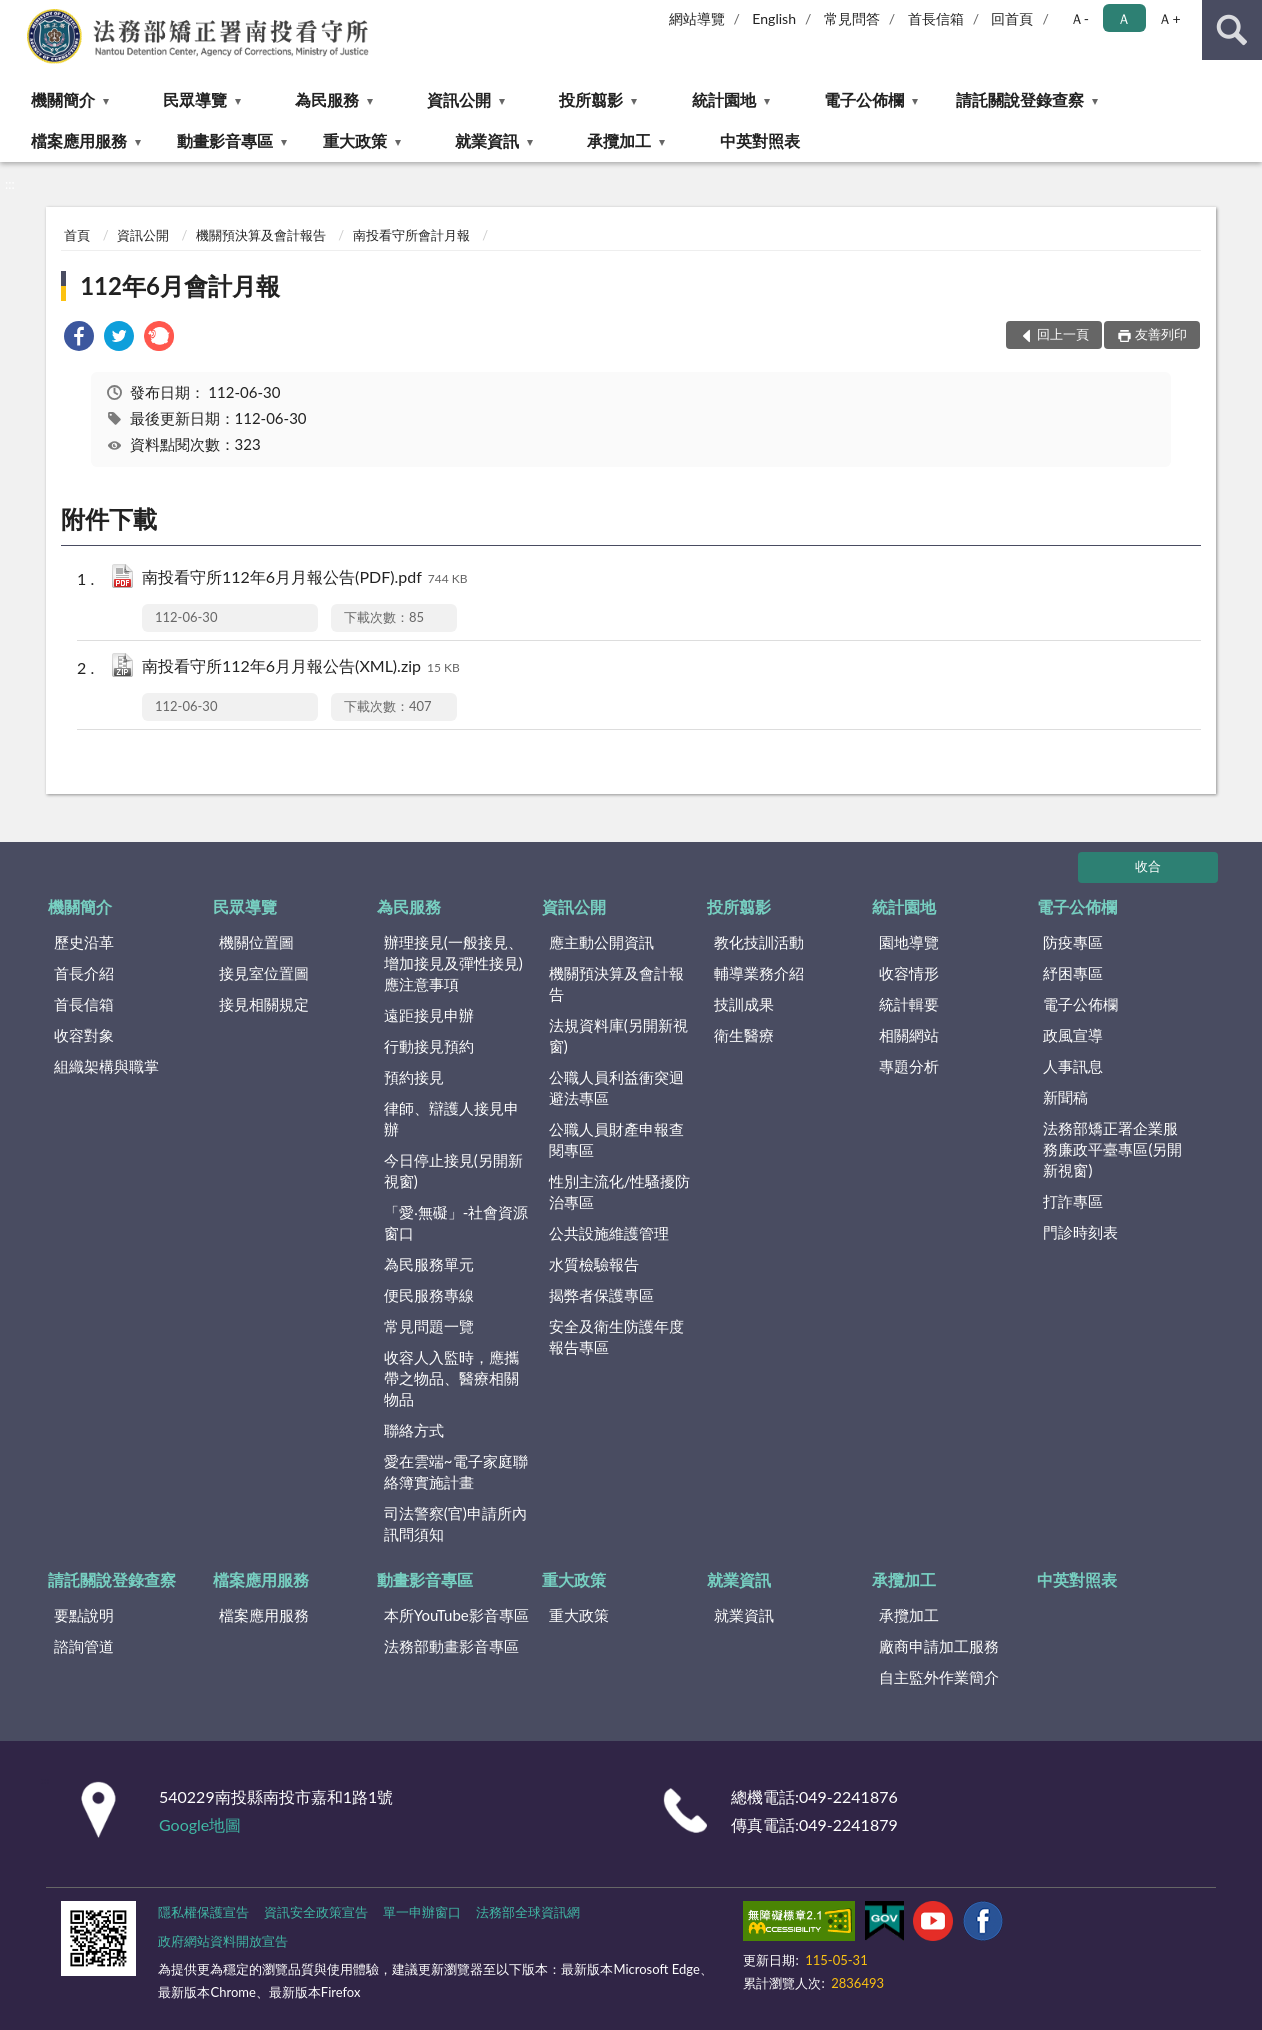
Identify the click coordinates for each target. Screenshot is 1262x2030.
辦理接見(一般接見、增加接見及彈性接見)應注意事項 (453, 963)
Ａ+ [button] (1169, 18)
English (774, 18)
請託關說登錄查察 (1020, 99)
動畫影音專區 (225, 140)
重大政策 (355, 140)
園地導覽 (909, 942)
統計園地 (724, 99)
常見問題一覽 (429, 1326)
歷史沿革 (84, 942)
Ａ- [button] (1079, 18)
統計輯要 (909, 1004)
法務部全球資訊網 (528, 1912)
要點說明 (84, 1615)
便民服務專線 (429, 1295)
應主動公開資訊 (601, 942)
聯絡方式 (414, 1430)
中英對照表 (760, 140)
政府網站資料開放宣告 (223, 1941)
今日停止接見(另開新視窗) (453, 1170)
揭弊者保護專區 (601, 1295)
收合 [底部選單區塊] (1148, 866)
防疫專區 (1073, 942)
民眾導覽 (195, 99)
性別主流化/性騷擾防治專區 (620, 1191)
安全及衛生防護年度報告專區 (616, 1336)
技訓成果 (744, 1004)
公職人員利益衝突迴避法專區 (616, 1087)
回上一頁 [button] (1063, 334)
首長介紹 (84, 973)
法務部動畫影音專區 (451, 1646)
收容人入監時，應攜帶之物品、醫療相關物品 (451, 1378)
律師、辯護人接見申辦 (451, 1118)
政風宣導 (1073, 1035)
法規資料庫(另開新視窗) (618, 1035)
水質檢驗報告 (594, 1264)
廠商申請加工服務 (939, 1646)
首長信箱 (936, 18)
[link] (79, 338)
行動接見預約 (429, 1046)
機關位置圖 (256, 942)
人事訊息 (1073, 1066)
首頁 (77, 235)
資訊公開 (459, 99)
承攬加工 (619, 140)
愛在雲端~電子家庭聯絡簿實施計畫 (456, 1471)
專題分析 (909, 1066)
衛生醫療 (744, 1035)
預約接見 (414, 1077)
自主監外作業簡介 (939, 1677)
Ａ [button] (1124, 18)
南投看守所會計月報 (411, 235)
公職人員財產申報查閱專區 (616, 1139)
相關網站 (909, 1035)
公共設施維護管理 (609, 1233)
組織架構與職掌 (106, 1066)
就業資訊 (487, 140)
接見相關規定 (264, 1004)
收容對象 (84, 1035)
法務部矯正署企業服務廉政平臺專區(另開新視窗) (1112, 1149)
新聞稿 (1065, 1097)
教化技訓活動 (759, 942)
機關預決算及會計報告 (261, 235)
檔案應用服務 (79, 140)
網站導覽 (697, 18)
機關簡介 (63, 99)
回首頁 (1012, 18)
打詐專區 (1073, 1201)
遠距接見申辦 (429, 1015)
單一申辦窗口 (422, 1912)
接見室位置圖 (264, 973)
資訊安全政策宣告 (316, 1912)
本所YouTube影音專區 (456, 1615)
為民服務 (327, 99)
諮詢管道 (84, 1646)
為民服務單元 (429, 1264)
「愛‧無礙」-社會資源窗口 (456, 1222)
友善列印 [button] (1161, 334)
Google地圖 (200, 1824)
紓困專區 (1073, 973)
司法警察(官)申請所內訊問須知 (455, 1523)
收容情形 (909, 973)
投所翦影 (591, 99)
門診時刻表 (1080, 1232)
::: (16, 15)
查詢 (1232, 30)
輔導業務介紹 (759, 973)
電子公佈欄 (864, 99)
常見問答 (852, 18)
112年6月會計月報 (180, 285)
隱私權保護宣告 (203, 1912)
